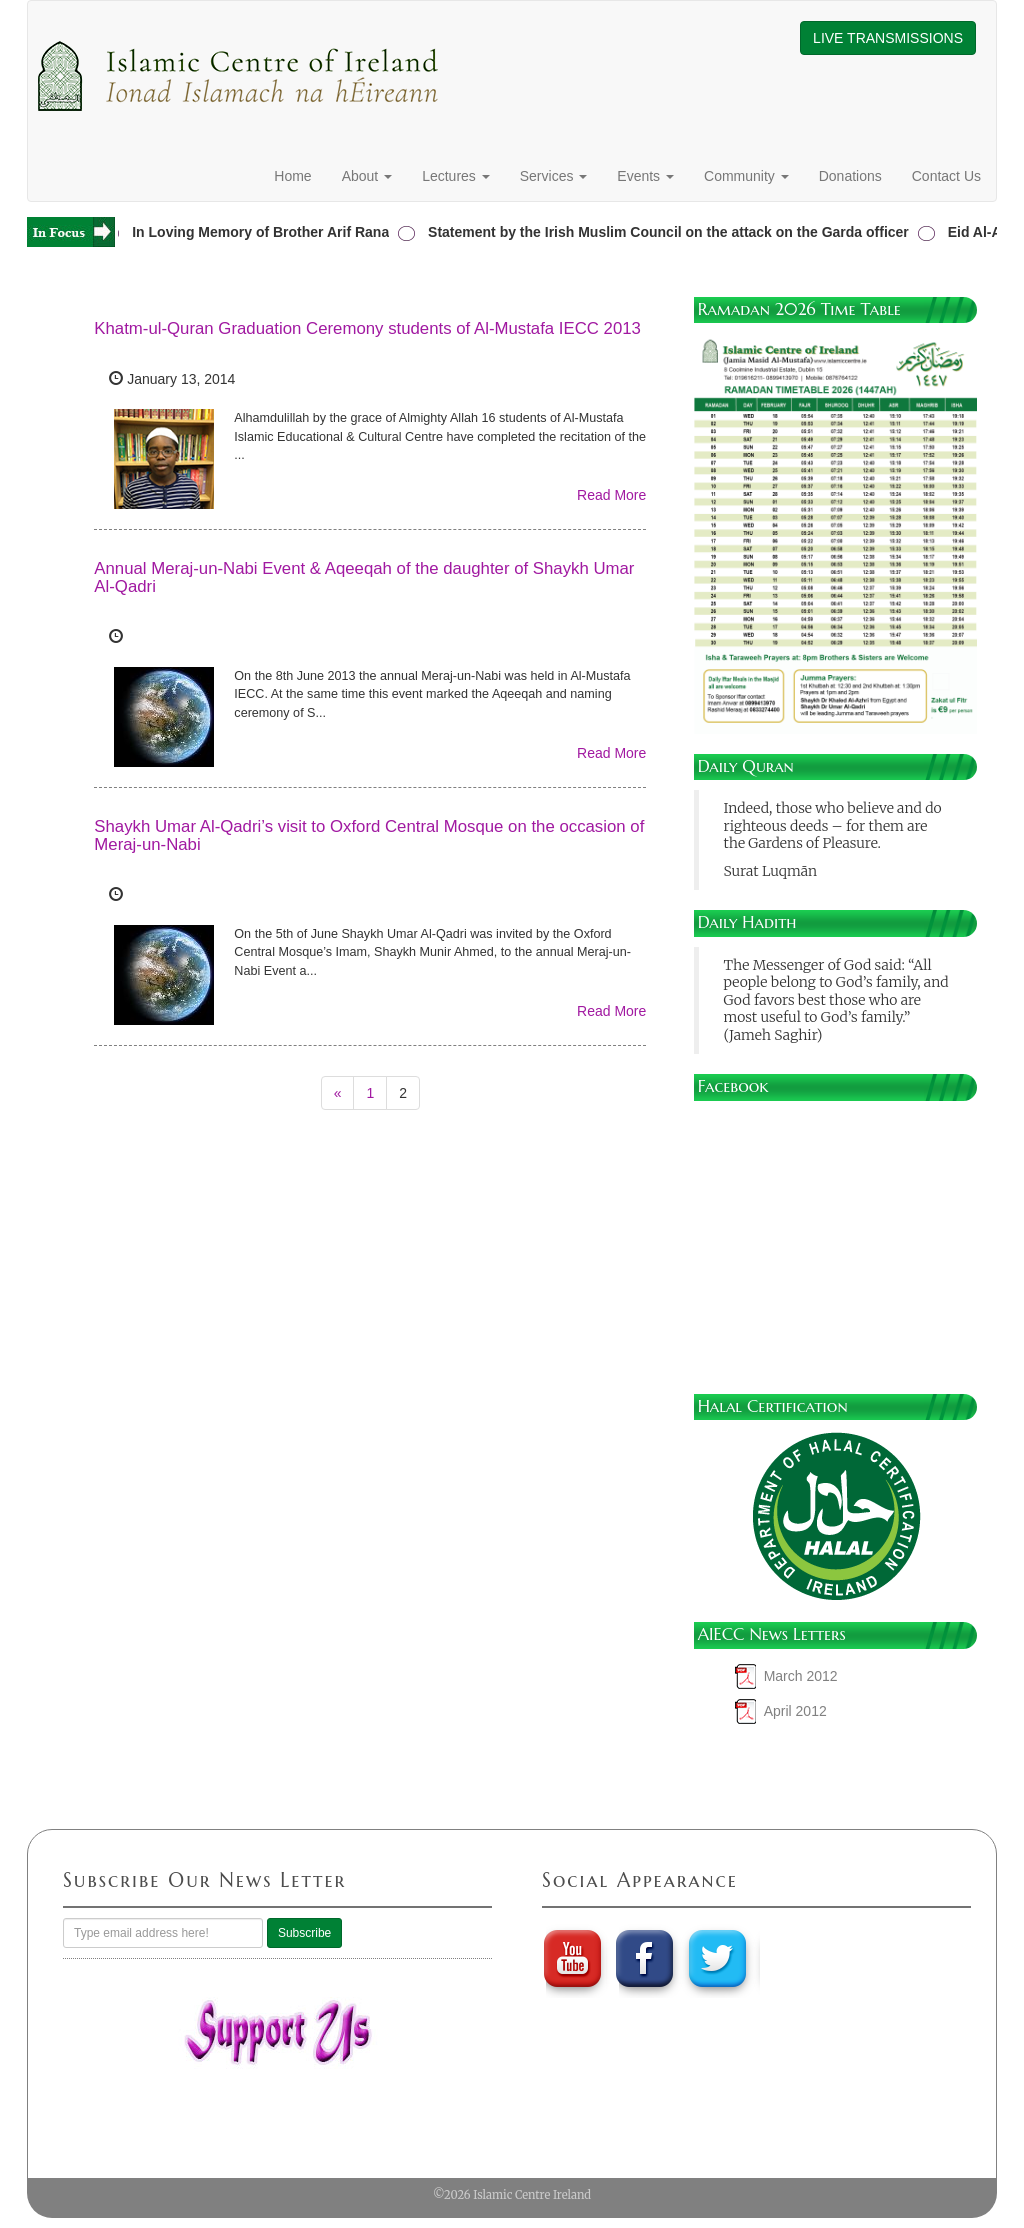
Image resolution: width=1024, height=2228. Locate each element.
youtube (572, 1958)
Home (292, 176)
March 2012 (801, 1676)
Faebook (646, 1958)
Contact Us (946, 176)
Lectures (456, 176)
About (367, 176)
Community (746, 176)
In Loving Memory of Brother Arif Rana (264, 232)
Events (645, 176)
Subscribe (304, 1933)
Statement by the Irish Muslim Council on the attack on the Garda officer (672, 232)
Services (554, 176)
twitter (720, 1958)
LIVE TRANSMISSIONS (888, 38)
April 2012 (795, 1711)
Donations (850, 176)
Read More (611, 495)
